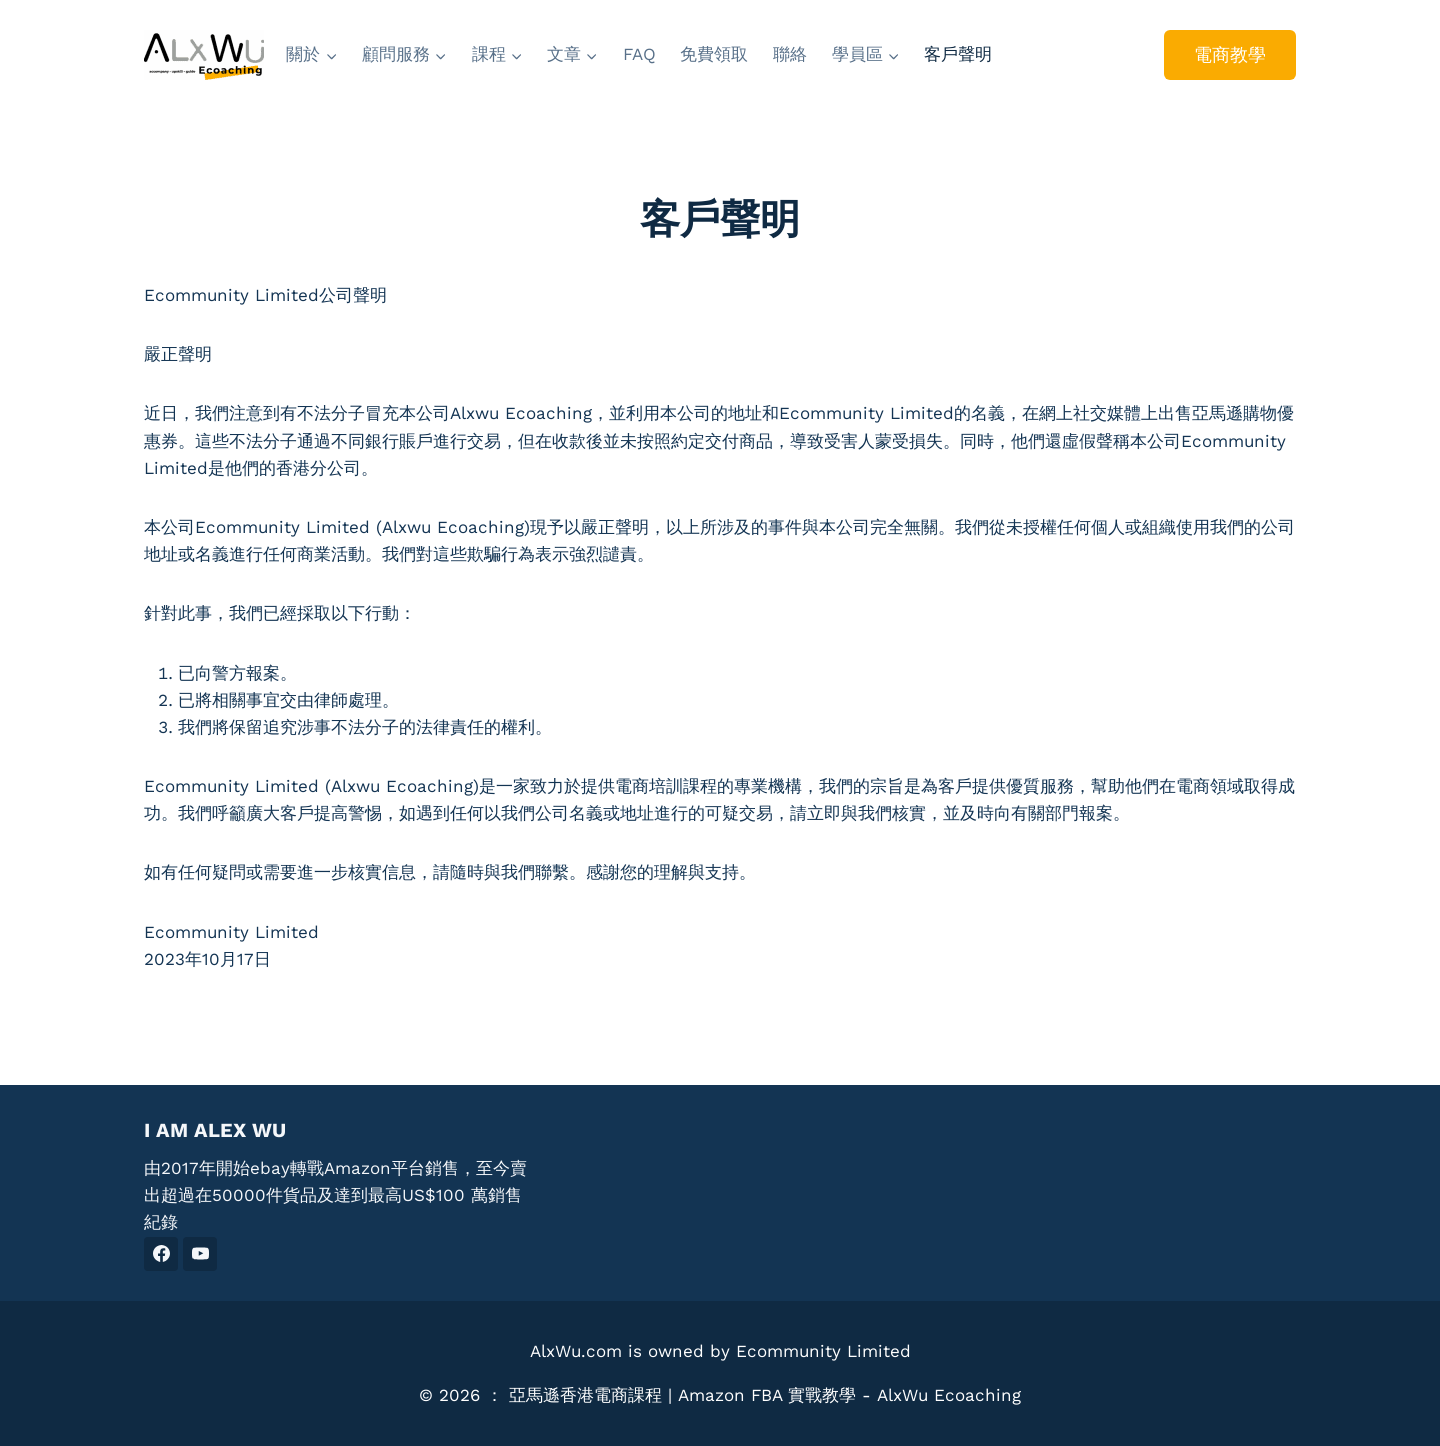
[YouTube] (200, 1254)
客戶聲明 (958, 54)
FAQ (639, 54)
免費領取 (714, 54)
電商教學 (1230, 54)
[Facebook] (161, 1254)
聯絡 (790, 54)
